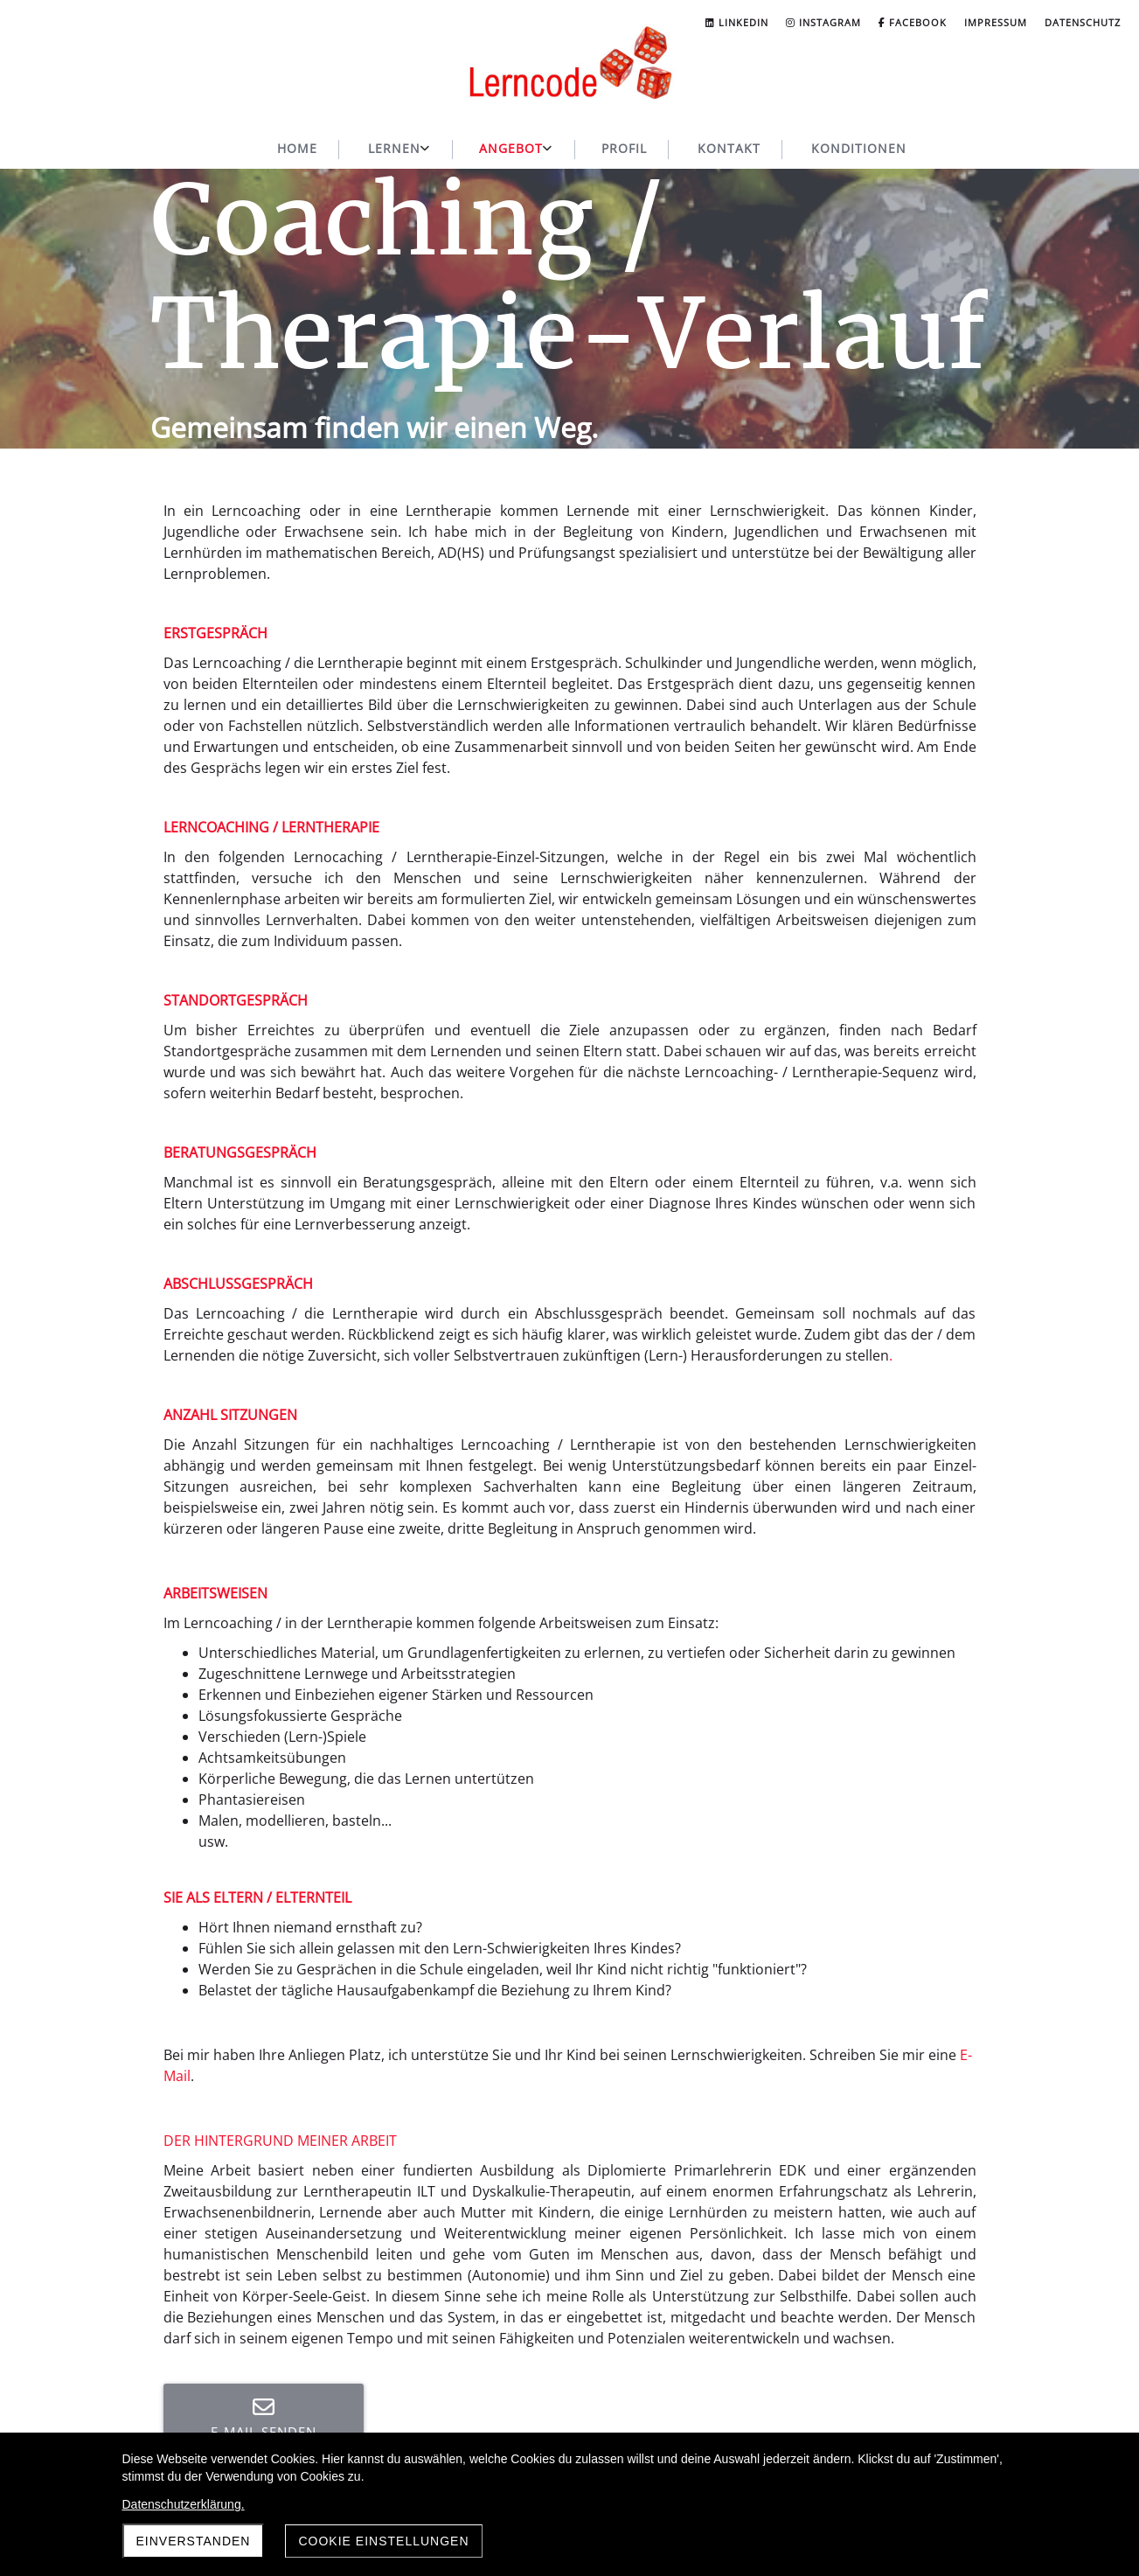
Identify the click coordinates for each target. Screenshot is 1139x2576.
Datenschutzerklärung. (183, 2504)
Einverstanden (193, 2541)
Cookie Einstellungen (383, 2541)
